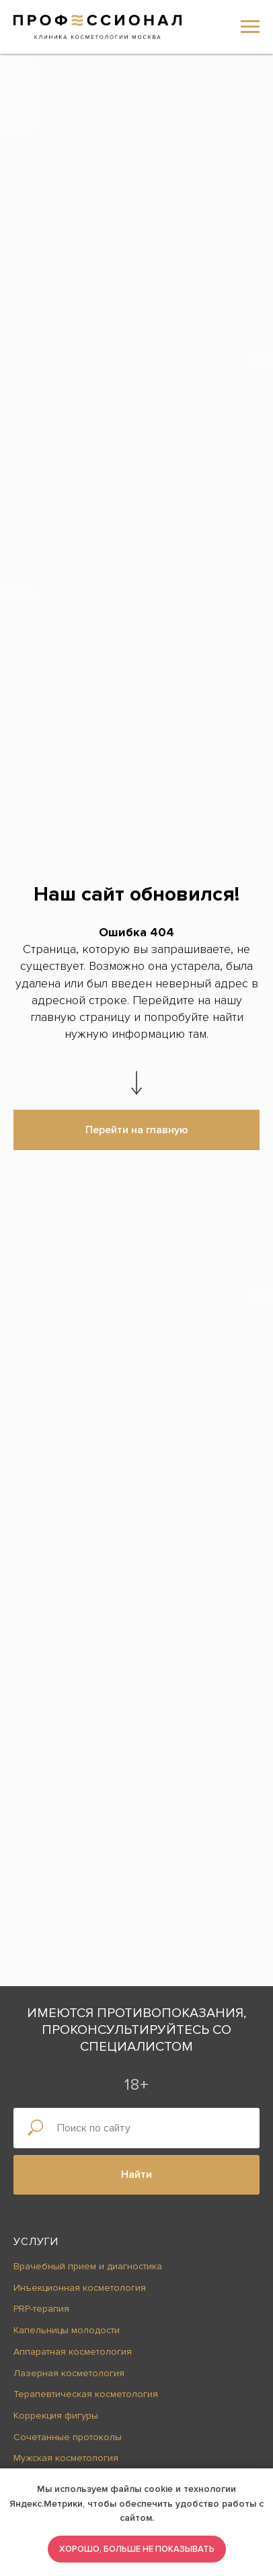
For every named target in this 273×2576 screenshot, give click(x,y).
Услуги (35, 2241)
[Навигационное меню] (250, 27)
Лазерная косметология (68, 2373)
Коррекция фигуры (55, 2415)
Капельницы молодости (66, 2330)
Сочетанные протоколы (67, 2437)
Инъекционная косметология (79, 2288)
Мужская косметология (65, 2458)
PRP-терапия (41, 2308)
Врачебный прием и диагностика (87, 2266)
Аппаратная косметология (72, 2351)
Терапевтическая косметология (85, 2394)
